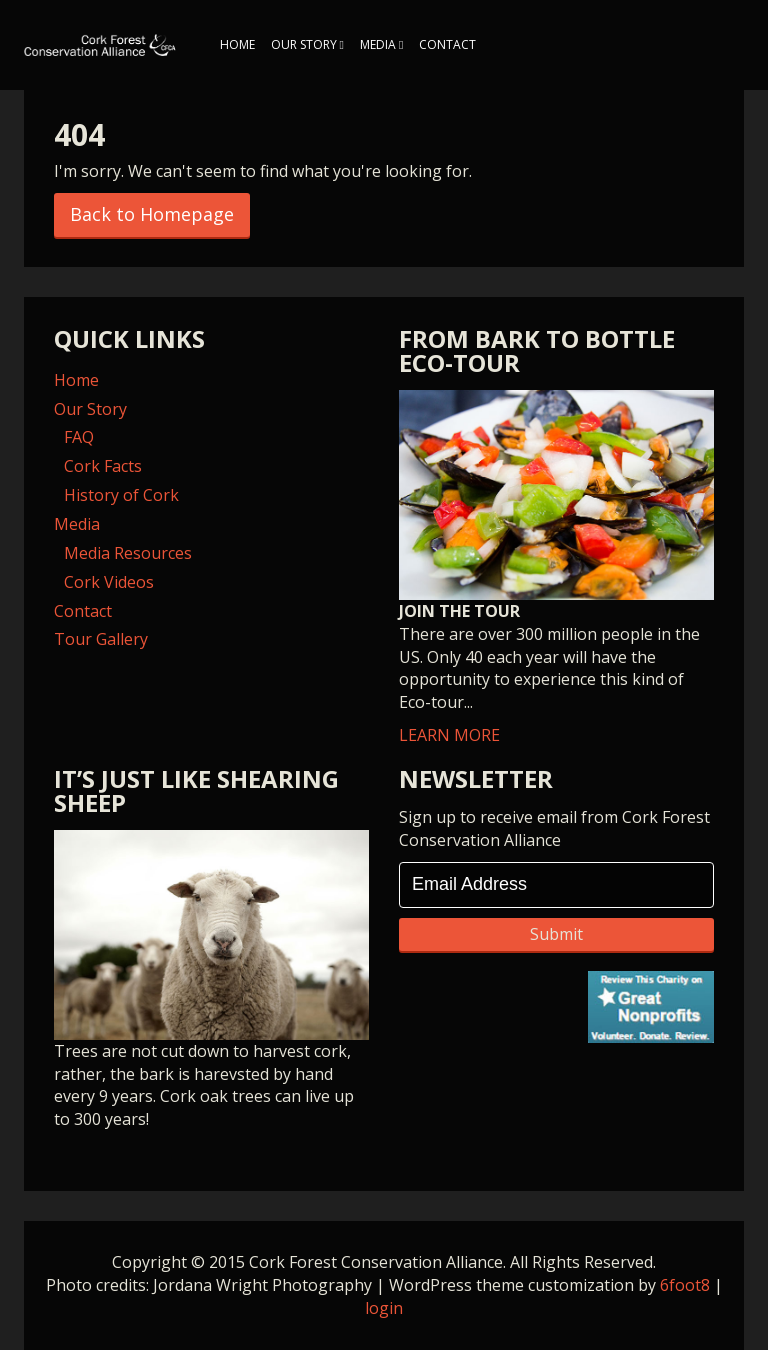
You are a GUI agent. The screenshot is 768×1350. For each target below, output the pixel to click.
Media (378, 44)
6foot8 (685, 1285)
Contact (447, 44)
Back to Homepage (152, 214)
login (384, 1308)
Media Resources (128, 553)
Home (237, 44)
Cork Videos (109, 582)
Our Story (304, 44)
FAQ (79, 437)
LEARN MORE (556, 568)
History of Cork (121, 495)
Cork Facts (103, 466)
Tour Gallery (101, 639)
